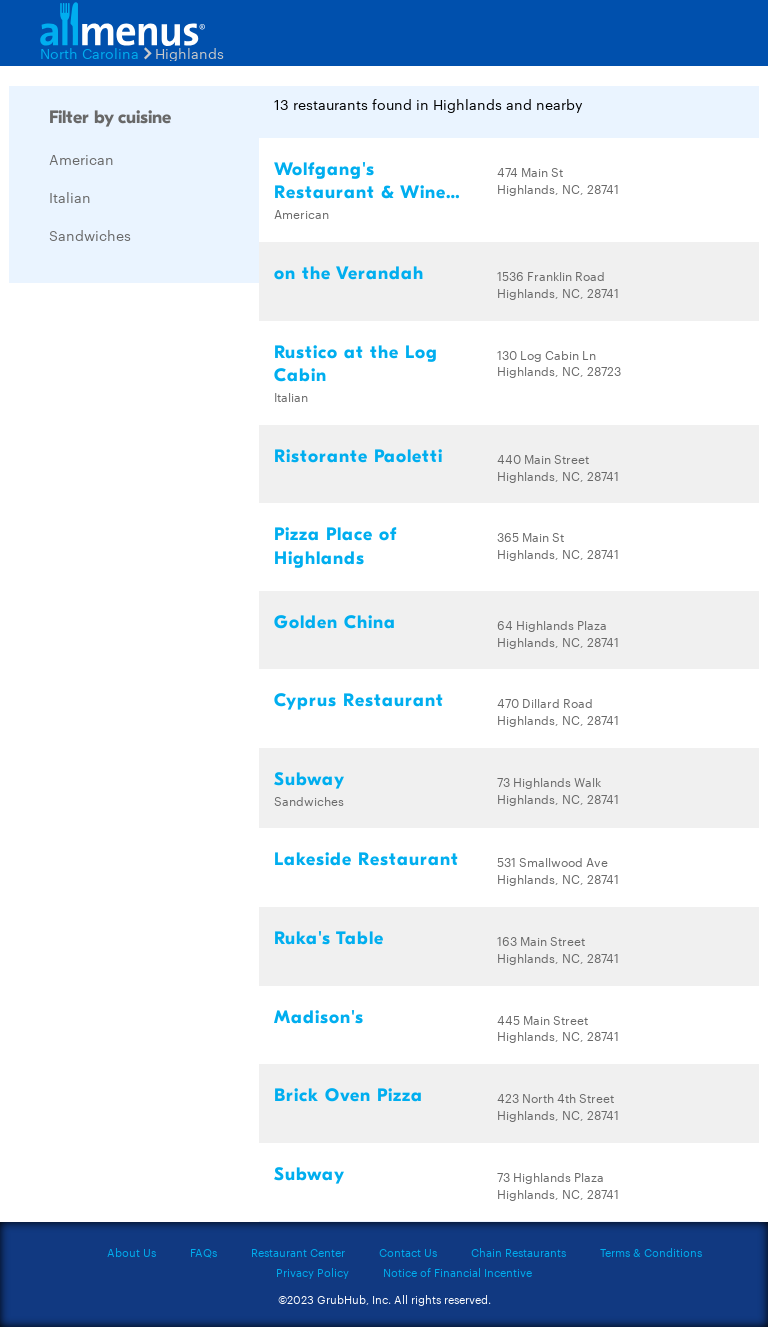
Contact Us (408, 1252)
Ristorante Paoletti (358, 456)
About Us (131, 1252)
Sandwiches (90, 235)
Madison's (319, 1017)
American (81, 159)
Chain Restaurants (518, 1252)
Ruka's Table (329, 938)
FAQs (203, 1252)
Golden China (335, 622)
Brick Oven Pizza (348, 1095)
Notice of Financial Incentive (457, 1272)
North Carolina (89, 53)
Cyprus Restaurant (359, 700)
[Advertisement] (159, 598)
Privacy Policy (312, 1272)
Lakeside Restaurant (366, 859)
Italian (70, 197)
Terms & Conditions (651, 1252)
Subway (309, 779)
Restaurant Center (298, 1252)
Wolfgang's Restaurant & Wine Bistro (360, 193)
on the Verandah (349, 273)
